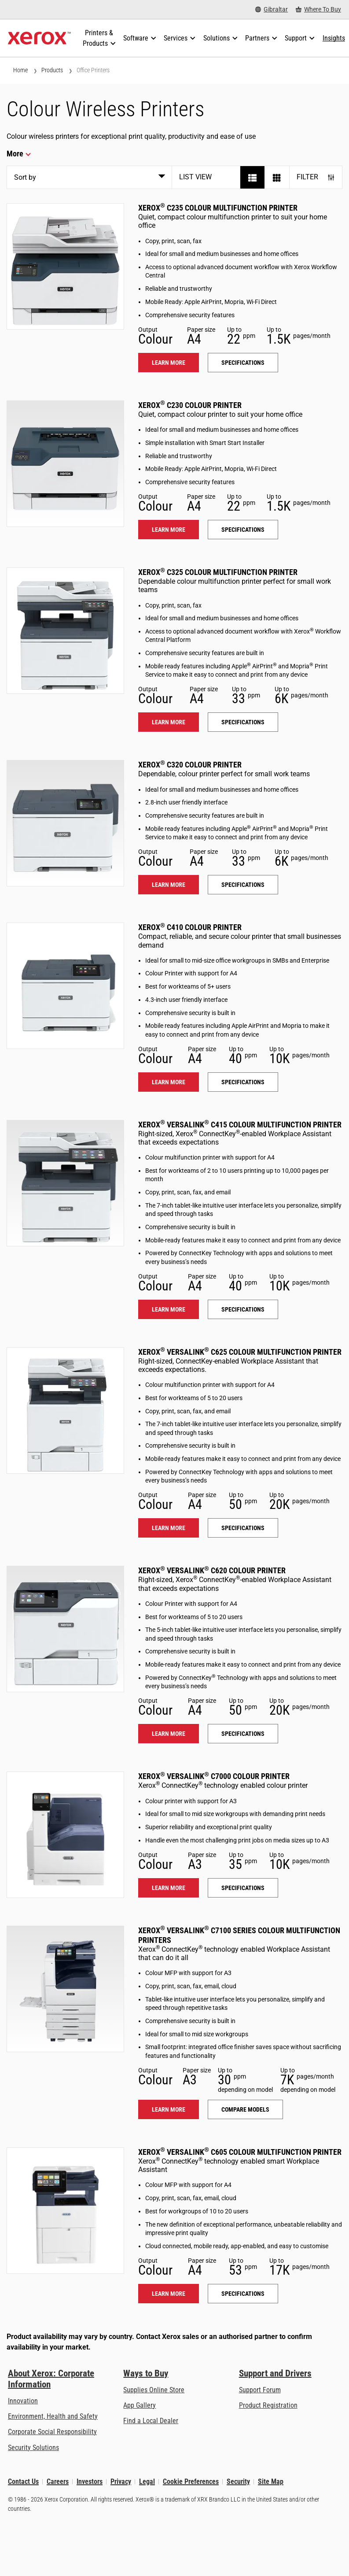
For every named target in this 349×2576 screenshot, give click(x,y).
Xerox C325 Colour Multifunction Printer (218, 572)
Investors (90, 2481)
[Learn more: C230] (65, 463)
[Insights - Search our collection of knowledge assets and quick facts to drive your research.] (334, 38)
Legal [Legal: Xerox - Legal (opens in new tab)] (147, 2481)
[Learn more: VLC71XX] (65, 1989)
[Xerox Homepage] (39, 38)
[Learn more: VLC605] (65, 2210)
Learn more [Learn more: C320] (168, 884)
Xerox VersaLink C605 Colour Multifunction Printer (240, 2152)
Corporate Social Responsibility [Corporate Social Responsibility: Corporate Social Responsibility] (52, 2432)
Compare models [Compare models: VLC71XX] (245, 2109)
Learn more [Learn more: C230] (168, 529)
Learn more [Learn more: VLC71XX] (168, 2109)
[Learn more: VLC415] (65, 1183)
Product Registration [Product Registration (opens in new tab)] (268, 2405)
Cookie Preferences (191, 2481)
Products (52, 70)
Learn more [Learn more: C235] (168, 362)
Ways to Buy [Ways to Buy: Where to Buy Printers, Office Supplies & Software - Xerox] (145, 2373)
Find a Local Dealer (150, 2421)
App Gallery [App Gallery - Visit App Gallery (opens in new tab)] (139, 2405)
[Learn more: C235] (65, 266)
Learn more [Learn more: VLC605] (168, 2293)
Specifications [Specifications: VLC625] (243, 1527)
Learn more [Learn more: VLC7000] (168, 1887)
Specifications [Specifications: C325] (243, 722)
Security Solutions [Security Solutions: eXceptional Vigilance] (33, 2447)
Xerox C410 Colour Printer (190, 927)
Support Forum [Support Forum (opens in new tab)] (260, 2390)
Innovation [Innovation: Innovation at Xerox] (23, 2401)
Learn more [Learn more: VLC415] (168, 1309)
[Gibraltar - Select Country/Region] (271, 9)
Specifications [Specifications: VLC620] (243, 1733)
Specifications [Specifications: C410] (243, 1082)
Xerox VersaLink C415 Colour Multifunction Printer (240, 1124)
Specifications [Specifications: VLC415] (243, 1309)
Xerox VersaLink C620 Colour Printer (212, 1570)
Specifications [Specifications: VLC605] (243, 2293)
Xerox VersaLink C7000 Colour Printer (214, 1776)
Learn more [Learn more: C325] (168, 722)
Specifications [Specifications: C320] (243, 884)
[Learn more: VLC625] (65, 1410)
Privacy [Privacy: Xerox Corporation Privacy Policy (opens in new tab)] (120, 2481)
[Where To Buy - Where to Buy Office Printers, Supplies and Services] (318, 9)
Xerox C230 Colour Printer (190, 405)
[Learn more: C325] (65, 630)
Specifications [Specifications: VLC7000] (243, 1887)
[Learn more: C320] (65, 823)
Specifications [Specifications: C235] (243, 362)
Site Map (270, 2481)
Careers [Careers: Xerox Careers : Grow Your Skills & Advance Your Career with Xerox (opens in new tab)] (58, 2481)
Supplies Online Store (153, 2390)
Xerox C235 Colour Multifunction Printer (218, 207)
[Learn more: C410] (65, 986)
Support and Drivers (275, 2373)
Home (20, 70)
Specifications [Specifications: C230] (243, 529)
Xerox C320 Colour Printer (190, 764)
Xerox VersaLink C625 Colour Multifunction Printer (240, 1352)
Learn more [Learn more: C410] (168, 1082)
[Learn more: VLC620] (65, 1629)
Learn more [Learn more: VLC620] (168, 1733)
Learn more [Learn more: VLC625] (168, 1527)
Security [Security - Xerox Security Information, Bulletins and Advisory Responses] (238, 2481)
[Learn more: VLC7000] (65, 1835)
